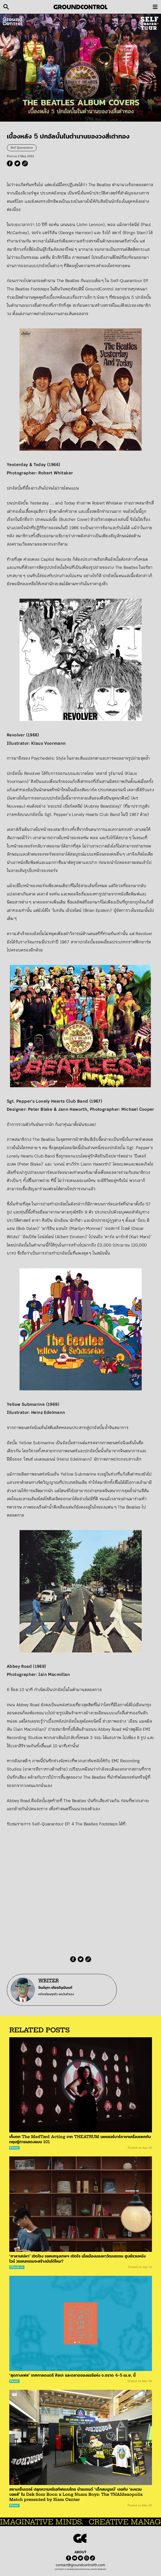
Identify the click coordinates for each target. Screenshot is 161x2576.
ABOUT (80, 2552)
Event (14, 2147)
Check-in (16, 2267)
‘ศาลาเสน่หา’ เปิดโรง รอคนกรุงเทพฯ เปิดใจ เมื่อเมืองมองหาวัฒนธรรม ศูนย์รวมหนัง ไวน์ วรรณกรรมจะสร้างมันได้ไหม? (77, 2259)
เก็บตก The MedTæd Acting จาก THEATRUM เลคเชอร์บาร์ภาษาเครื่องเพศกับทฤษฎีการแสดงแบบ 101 (80, 2139)
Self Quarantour (22, 147)
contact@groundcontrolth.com (80, 2565)
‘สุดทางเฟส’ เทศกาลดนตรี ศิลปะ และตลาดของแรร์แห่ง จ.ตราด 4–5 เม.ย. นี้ (72, 2375)
